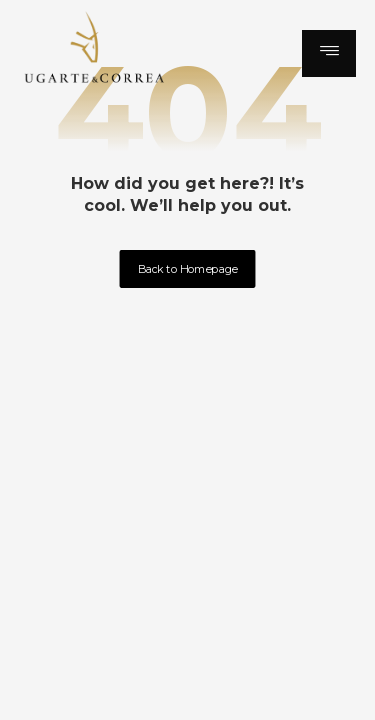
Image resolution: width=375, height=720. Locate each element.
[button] (329, 53)
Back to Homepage (188, 269)
